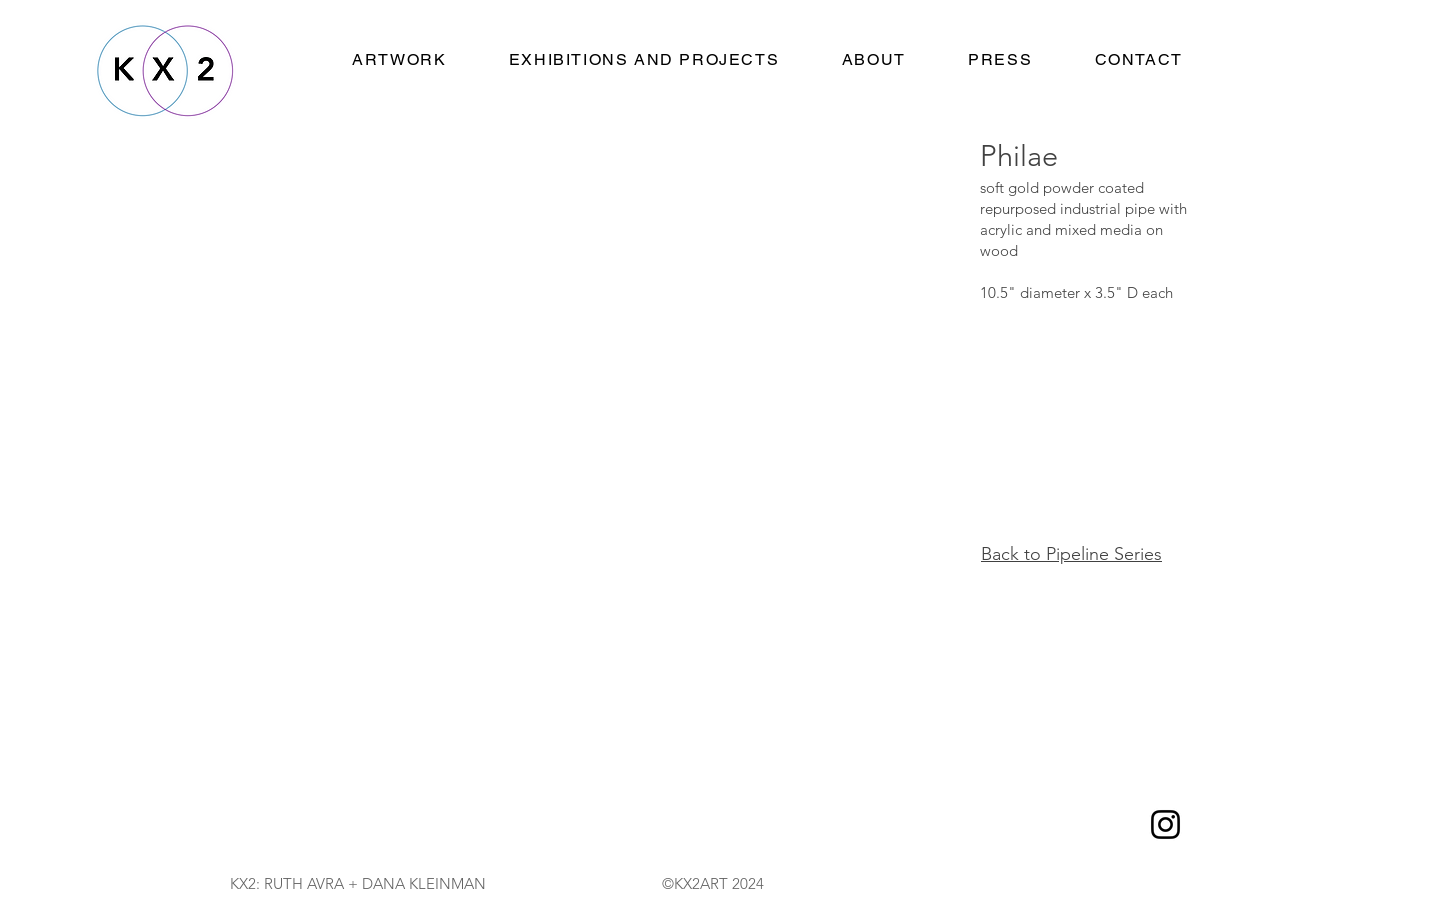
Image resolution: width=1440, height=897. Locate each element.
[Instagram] (1165, 824)
